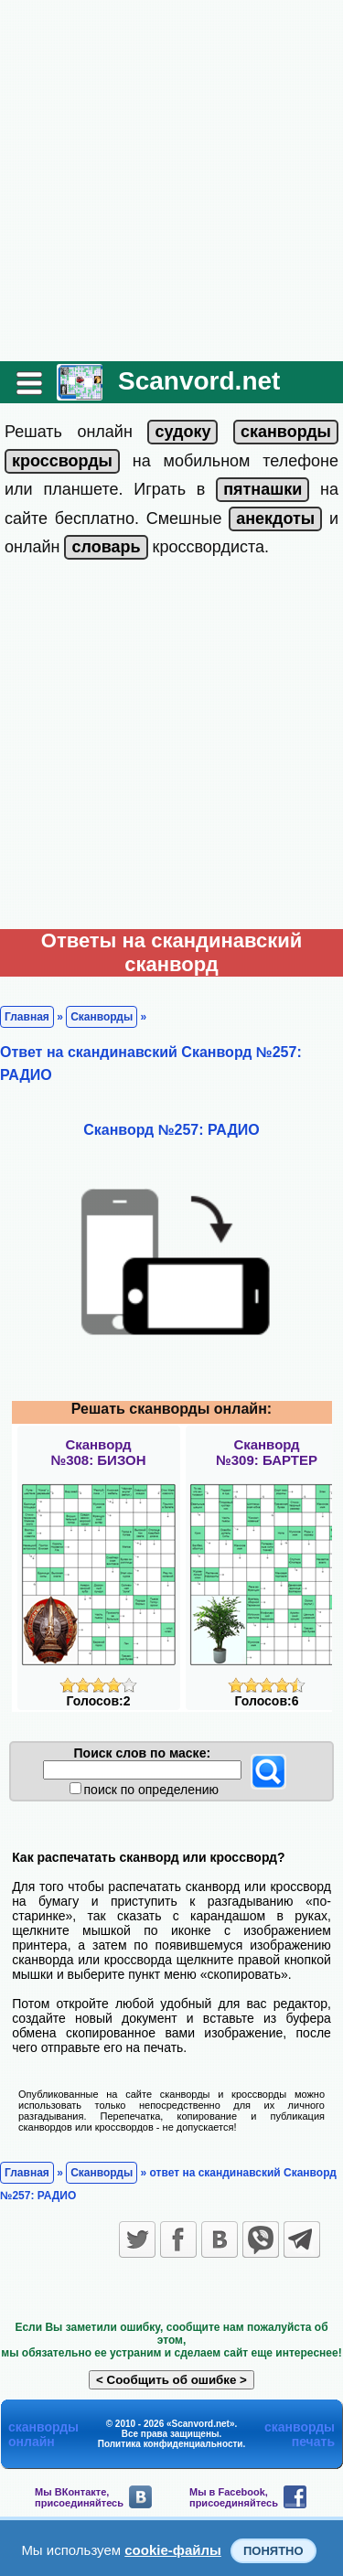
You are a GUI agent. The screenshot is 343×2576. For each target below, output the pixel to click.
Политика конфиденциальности (170, 2444)
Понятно (273, 2551)
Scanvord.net (199, 381)
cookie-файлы (172, 2550)
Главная (27, 1016)
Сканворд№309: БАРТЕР (266, 1452)
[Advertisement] (171, 180)
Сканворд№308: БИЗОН (97, 1452)
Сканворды (101, 1016)
